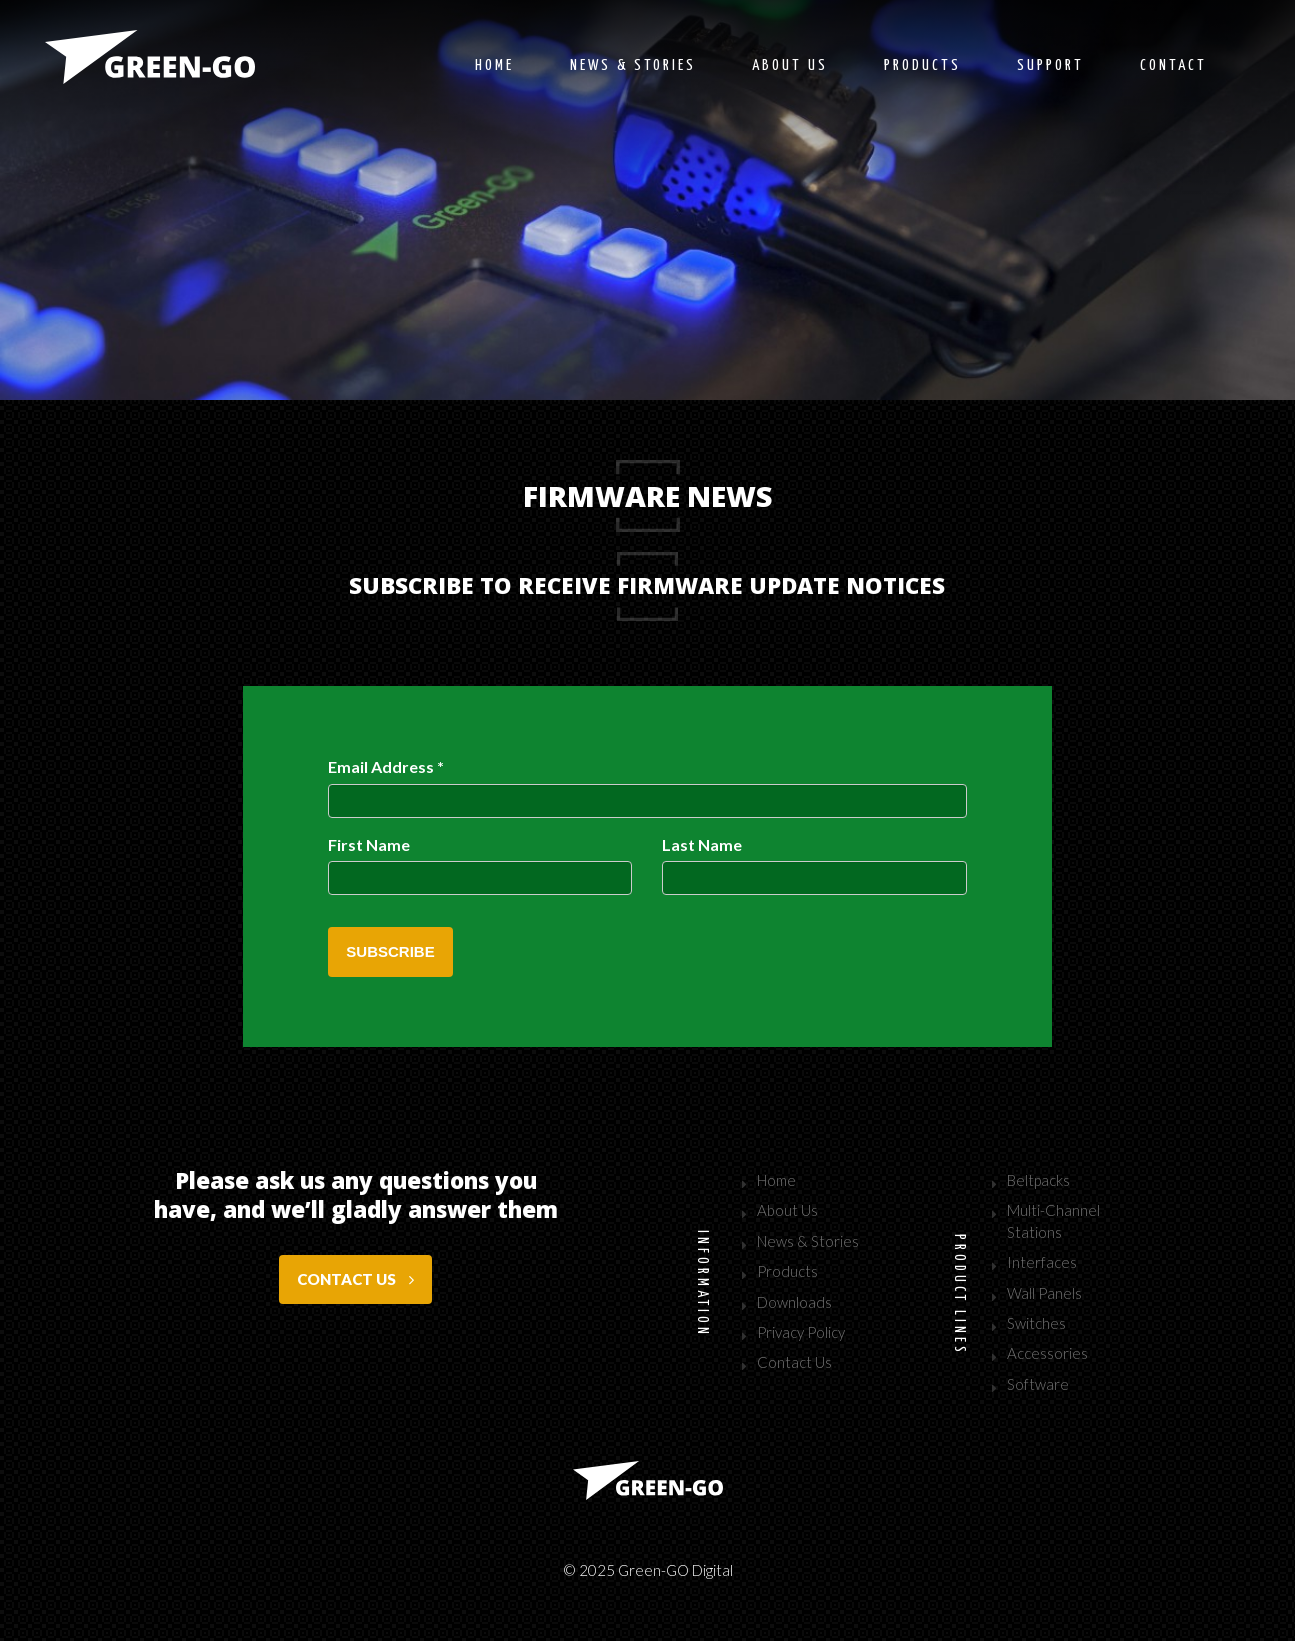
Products (922, 65)
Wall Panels (1044, 1293)
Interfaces (1042, 1262)
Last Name (702, 844)
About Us (787, 1210)
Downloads (794, 1302)
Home (494, 65)
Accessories (1047, 1353)
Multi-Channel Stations (1053, 1220)
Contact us (355, 1279)
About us (790, 65)
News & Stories (808, 1241)
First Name (369, 844)
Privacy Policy (801, 1332)
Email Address (386, 766)
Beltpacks (1038, 1180)
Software (1038, 1384)
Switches (1036, 1323)
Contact (1173, 65)
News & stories (633, 65)
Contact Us (794, 1362)
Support (1050, 65)
